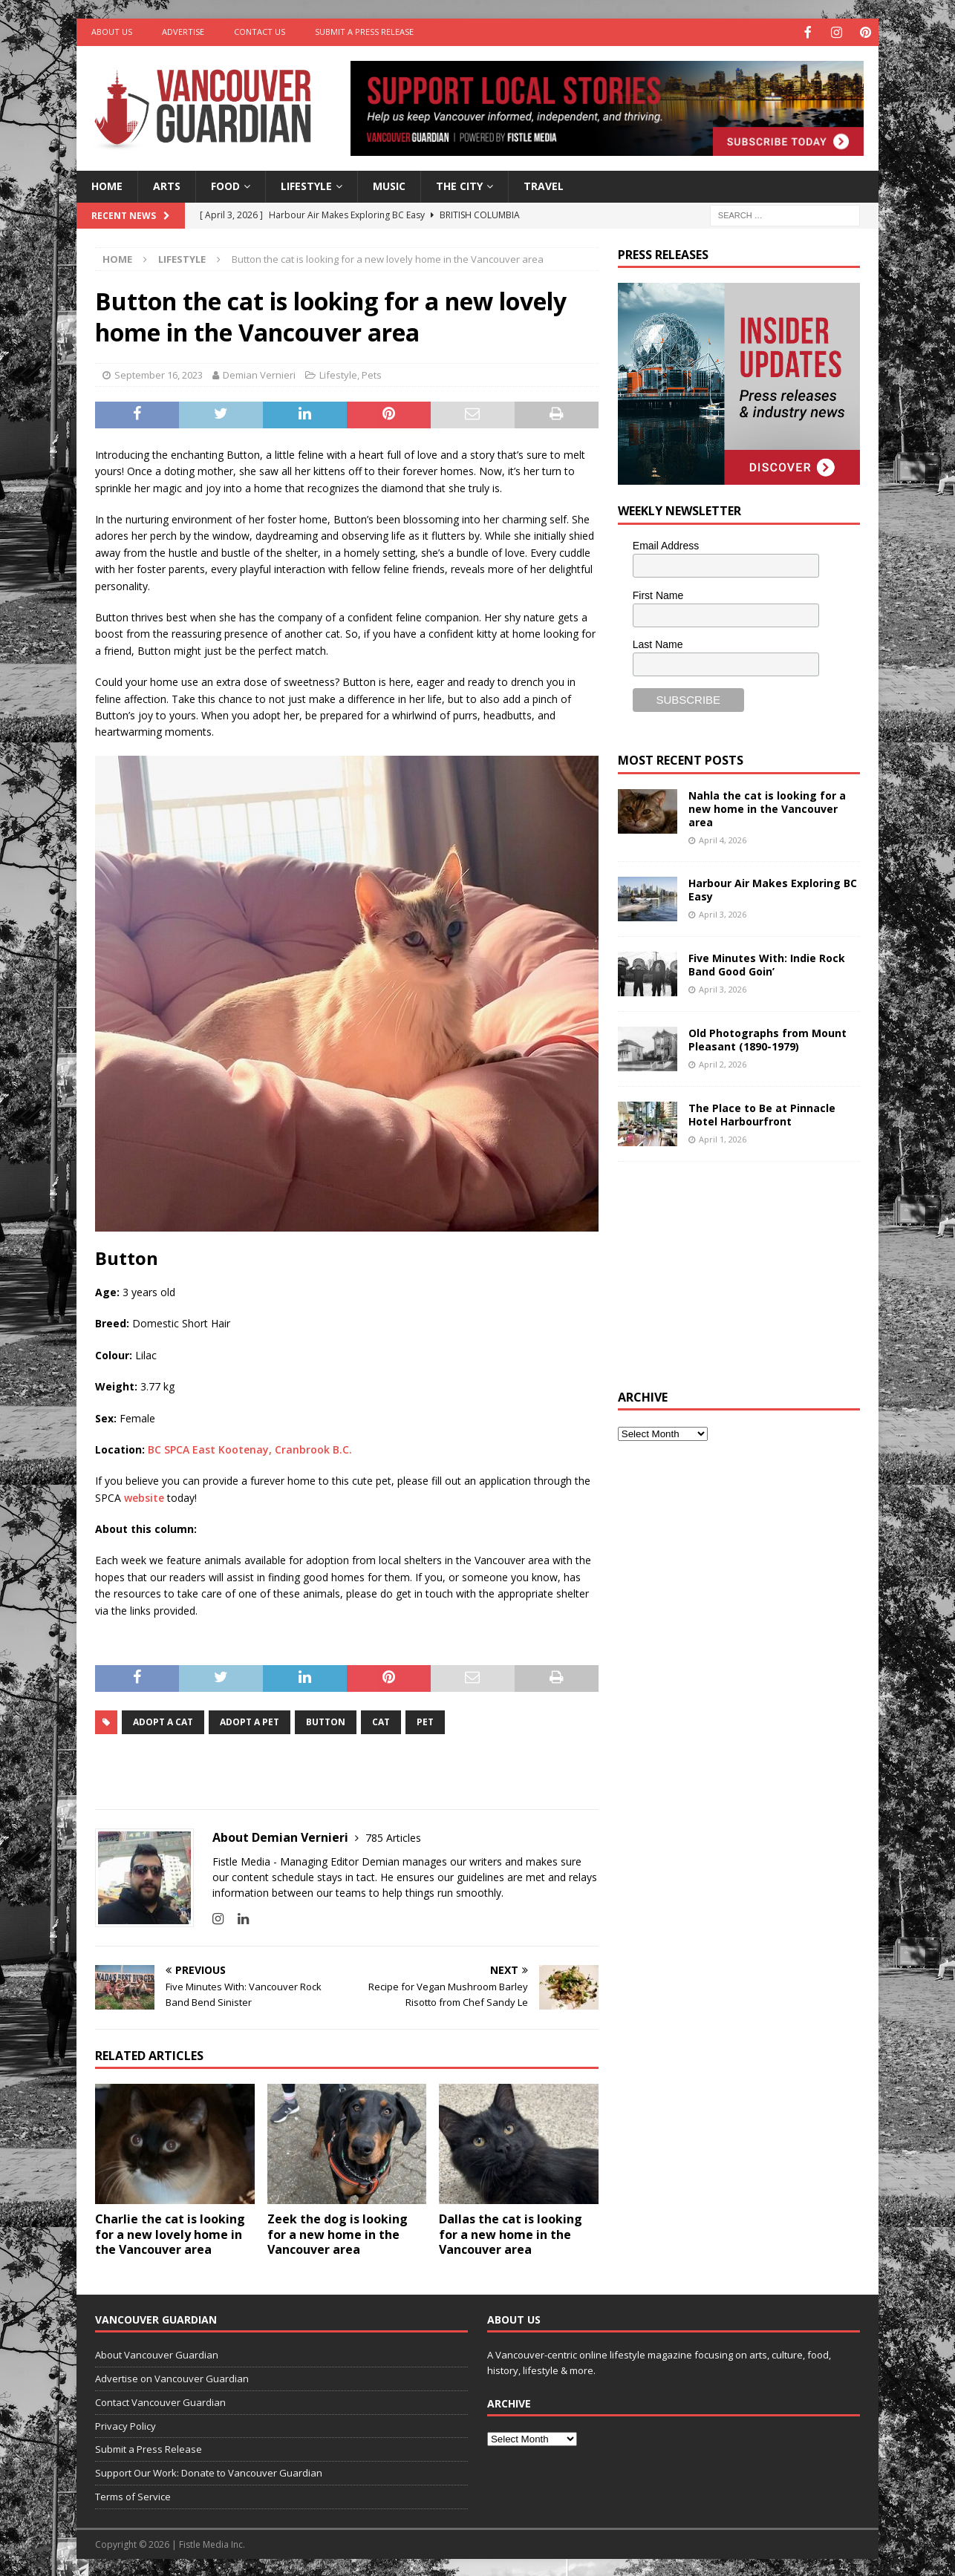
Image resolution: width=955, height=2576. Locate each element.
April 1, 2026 (722, 1137)
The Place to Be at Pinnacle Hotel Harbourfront (761, 1113)
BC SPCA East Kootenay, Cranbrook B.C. (251, 1448)
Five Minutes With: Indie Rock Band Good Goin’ (766, 963)
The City (459, 184)
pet (425, 1720)
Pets (372, 373)
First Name (658, 594)
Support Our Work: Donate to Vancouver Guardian (208, 2471)
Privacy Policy (125, 2424)
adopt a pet (249, 1720)
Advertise (183, 31)
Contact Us (259, 31)
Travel (544, 184)
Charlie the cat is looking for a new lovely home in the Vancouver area (170, 2233)
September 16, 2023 (158, 373)
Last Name (658, 643)
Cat (381, 1720)
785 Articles (393, 1836)
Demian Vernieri (259, 373)
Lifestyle (306, 184)
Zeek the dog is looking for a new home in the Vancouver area (337, 2233)
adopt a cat (163, 1720)
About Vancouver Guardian (156, 2353)
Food (225, 184)
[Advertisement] (729, 1271)
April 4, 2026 (722, 838)
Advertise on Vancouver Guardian (172, 2377)
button (325, 1720)
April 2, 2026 (722, 1062)
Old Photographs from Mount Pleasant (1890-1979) (767, 1038)
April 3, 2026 (722, 912)
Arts (166, 184)
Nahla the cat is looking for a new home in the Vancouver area (767, 807)
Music (389, 184)
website (144, 1496)
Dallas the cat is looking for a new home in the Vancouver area (510, 2233)
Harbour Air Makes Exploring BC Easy (772, 888)
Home (107, 184)
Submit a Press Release (364, 31)
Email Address (666, 544)
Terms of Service (133, 2495)
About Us (111, 31)
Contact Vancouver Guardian (160, 2400)
